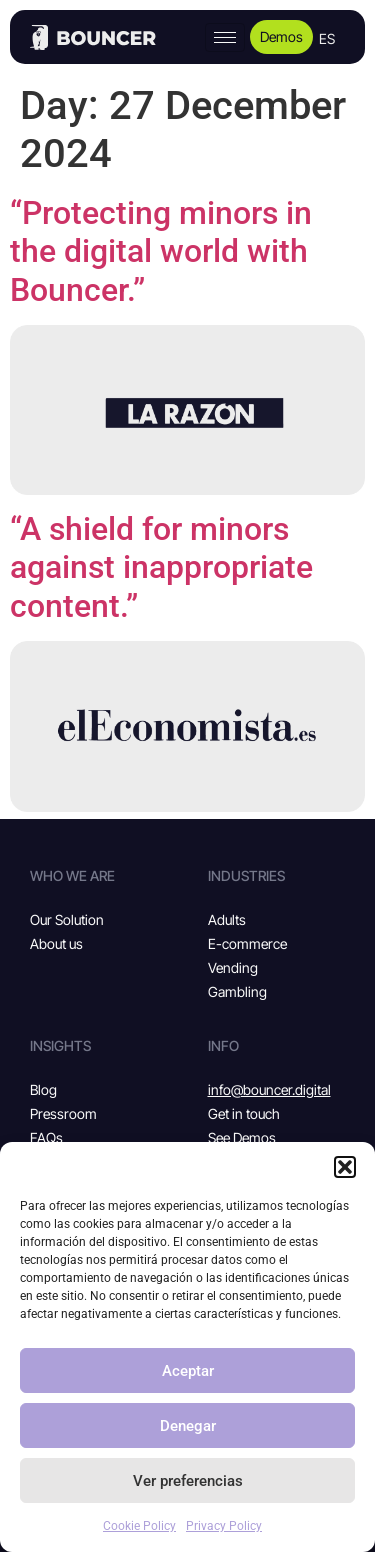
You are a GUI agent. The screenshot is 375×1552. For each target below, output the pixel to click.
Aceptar (188, 1371)
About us (56, 943)
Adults (227, 919)
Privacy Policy (224, 1526)
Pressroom (63, 1113)
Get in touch (244, 1113)
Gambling (237, 991)
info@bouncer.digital (269, 1089)
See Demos (242, 1137)
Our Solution (67, 919)
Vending (233, 967)
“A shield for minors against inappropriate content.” (161, 567)
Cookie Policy (139, 1526)
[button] (345, 1167)
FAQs (46, 1137)
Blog (43, 1089)
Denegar (188, 1426)
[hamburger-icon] (225, 37)
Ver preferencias (188, 1481)
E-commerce (247, 943)
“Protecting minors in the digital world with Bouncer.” (161, 251)
